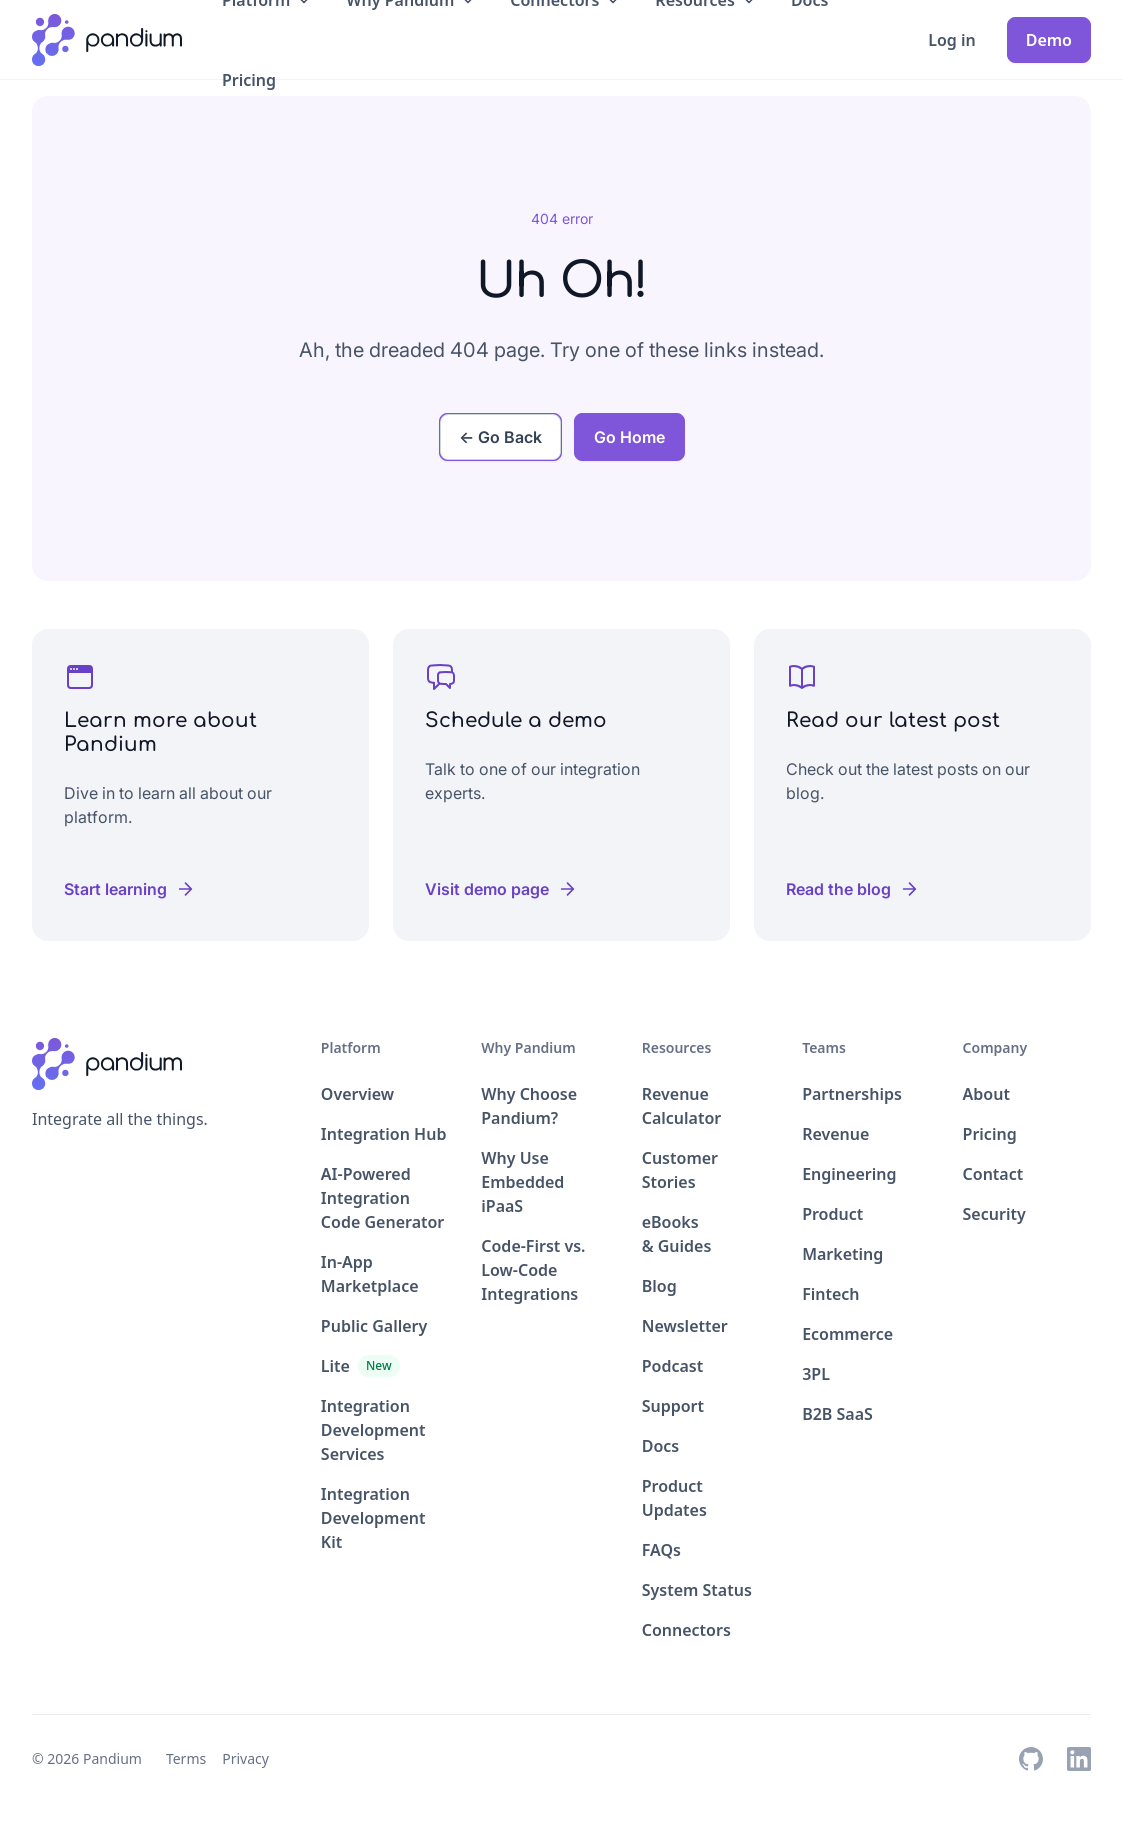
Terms (186, 1758)
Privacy (245, 1758)
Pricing (249, 80)
